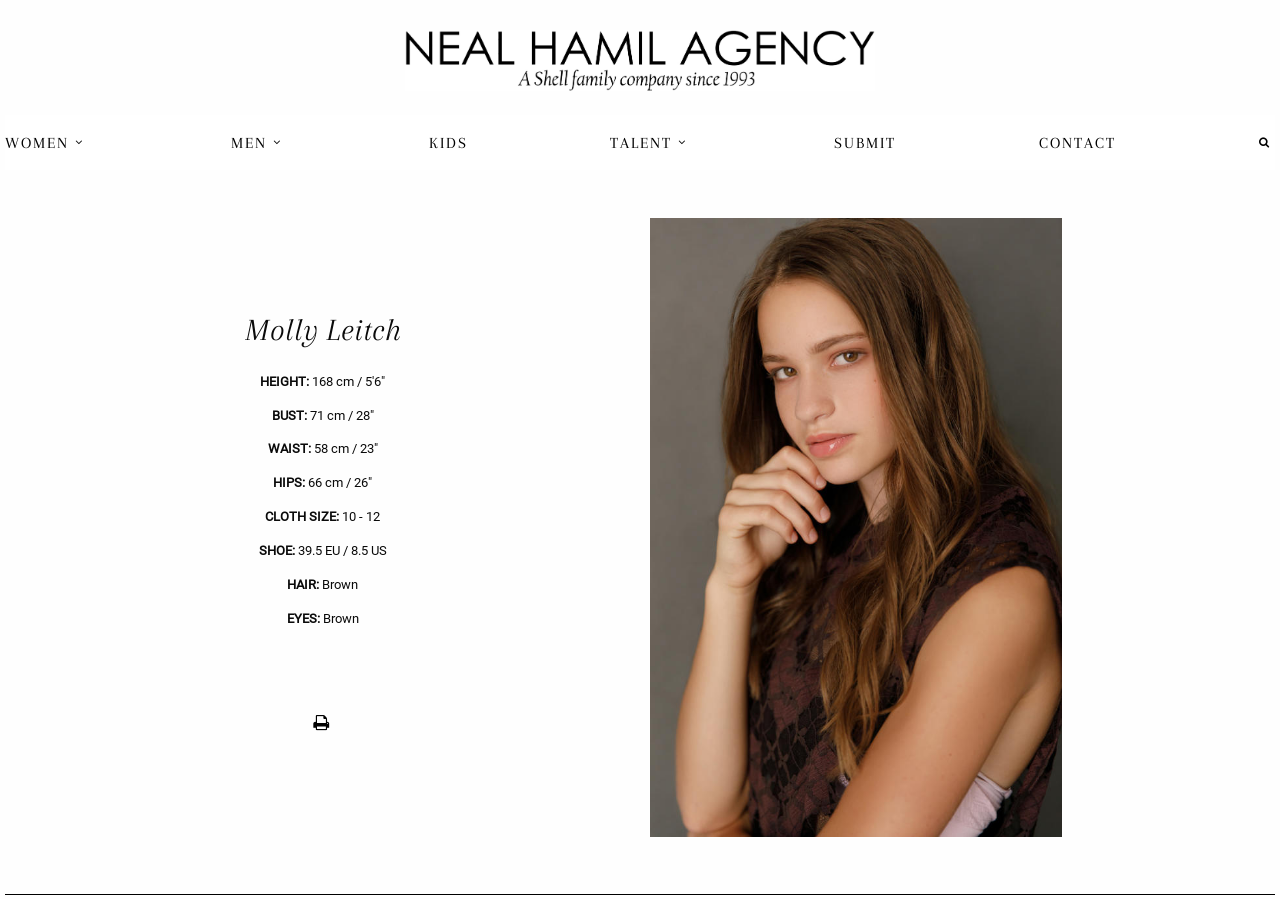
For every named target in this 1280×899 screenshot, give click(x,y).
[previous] (322, 527)
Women (44, 143)
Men (256, 143)
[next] (957, 527)
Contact (1077, 143)
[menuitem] (46, 142)
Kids (448, 143)
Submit (865, 143)
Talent (648, 143)
